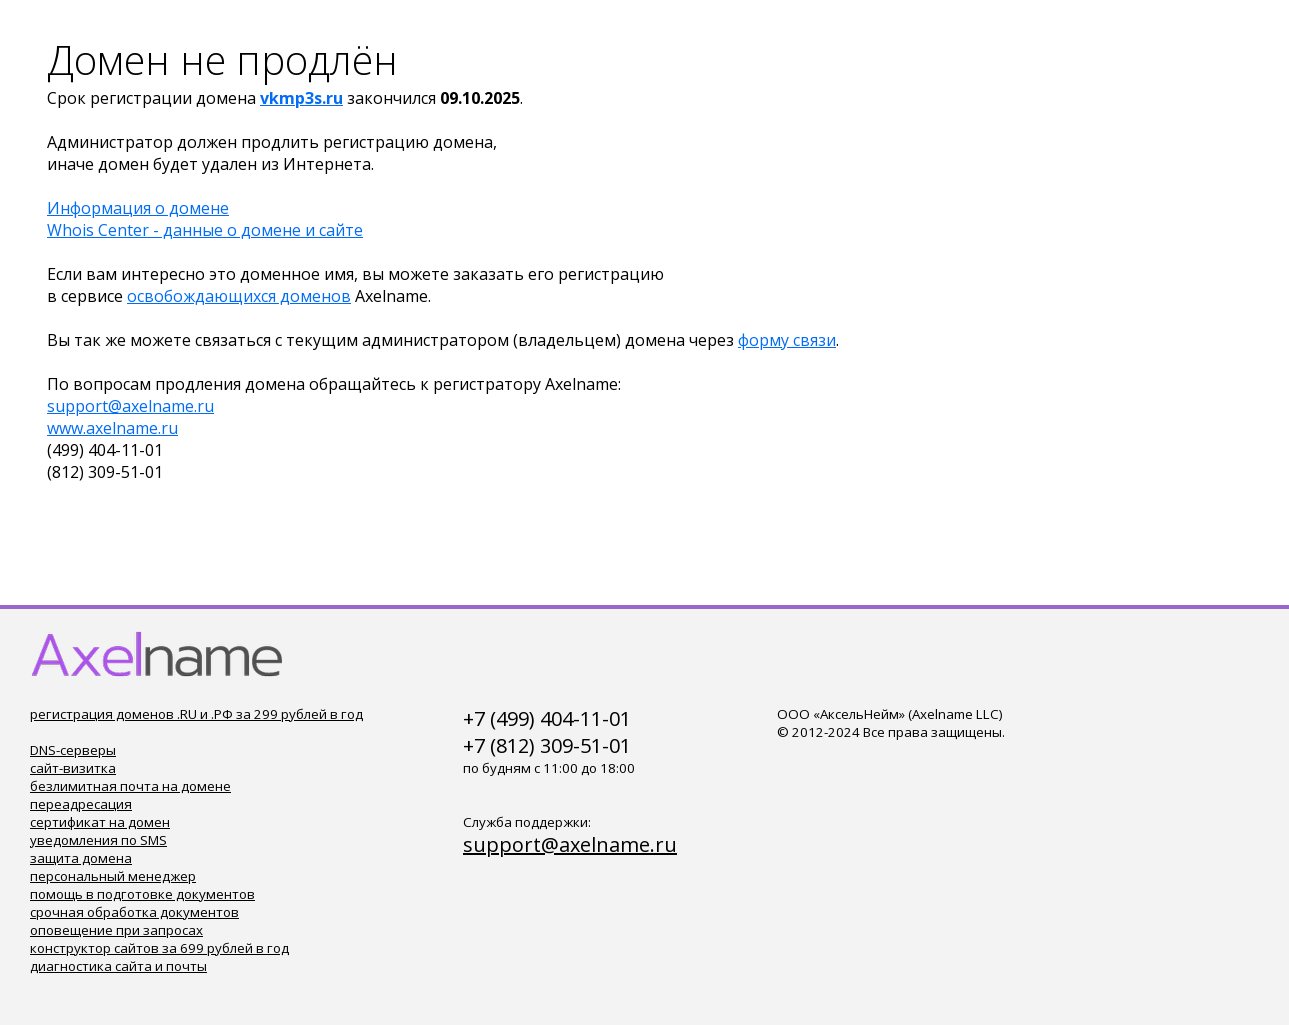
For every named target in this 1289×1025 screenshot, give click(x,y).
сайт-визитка (73, 768)
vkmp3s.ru (301, 98)
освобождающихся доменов (239, 296)
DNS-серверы (73, 750)
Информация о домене (138, 208)
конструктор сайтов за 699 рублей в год (159, 948)
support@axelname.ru (130, 406)
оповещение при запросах (116, 930)
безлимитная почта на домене (130, 786)
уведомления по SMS (98, 840)
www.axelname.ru (112, 428)
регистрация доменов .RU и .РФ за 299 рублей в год (196, 714)
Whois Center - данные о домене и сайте (205, 230)
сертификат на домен (100, 822)
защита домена (81, 858)
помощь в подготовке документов (142, 894)
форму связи (787, 340)
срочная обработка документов (134, 912)
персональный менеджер (113, 876)
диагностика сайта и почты (118, 966)
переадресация (81, 804)
